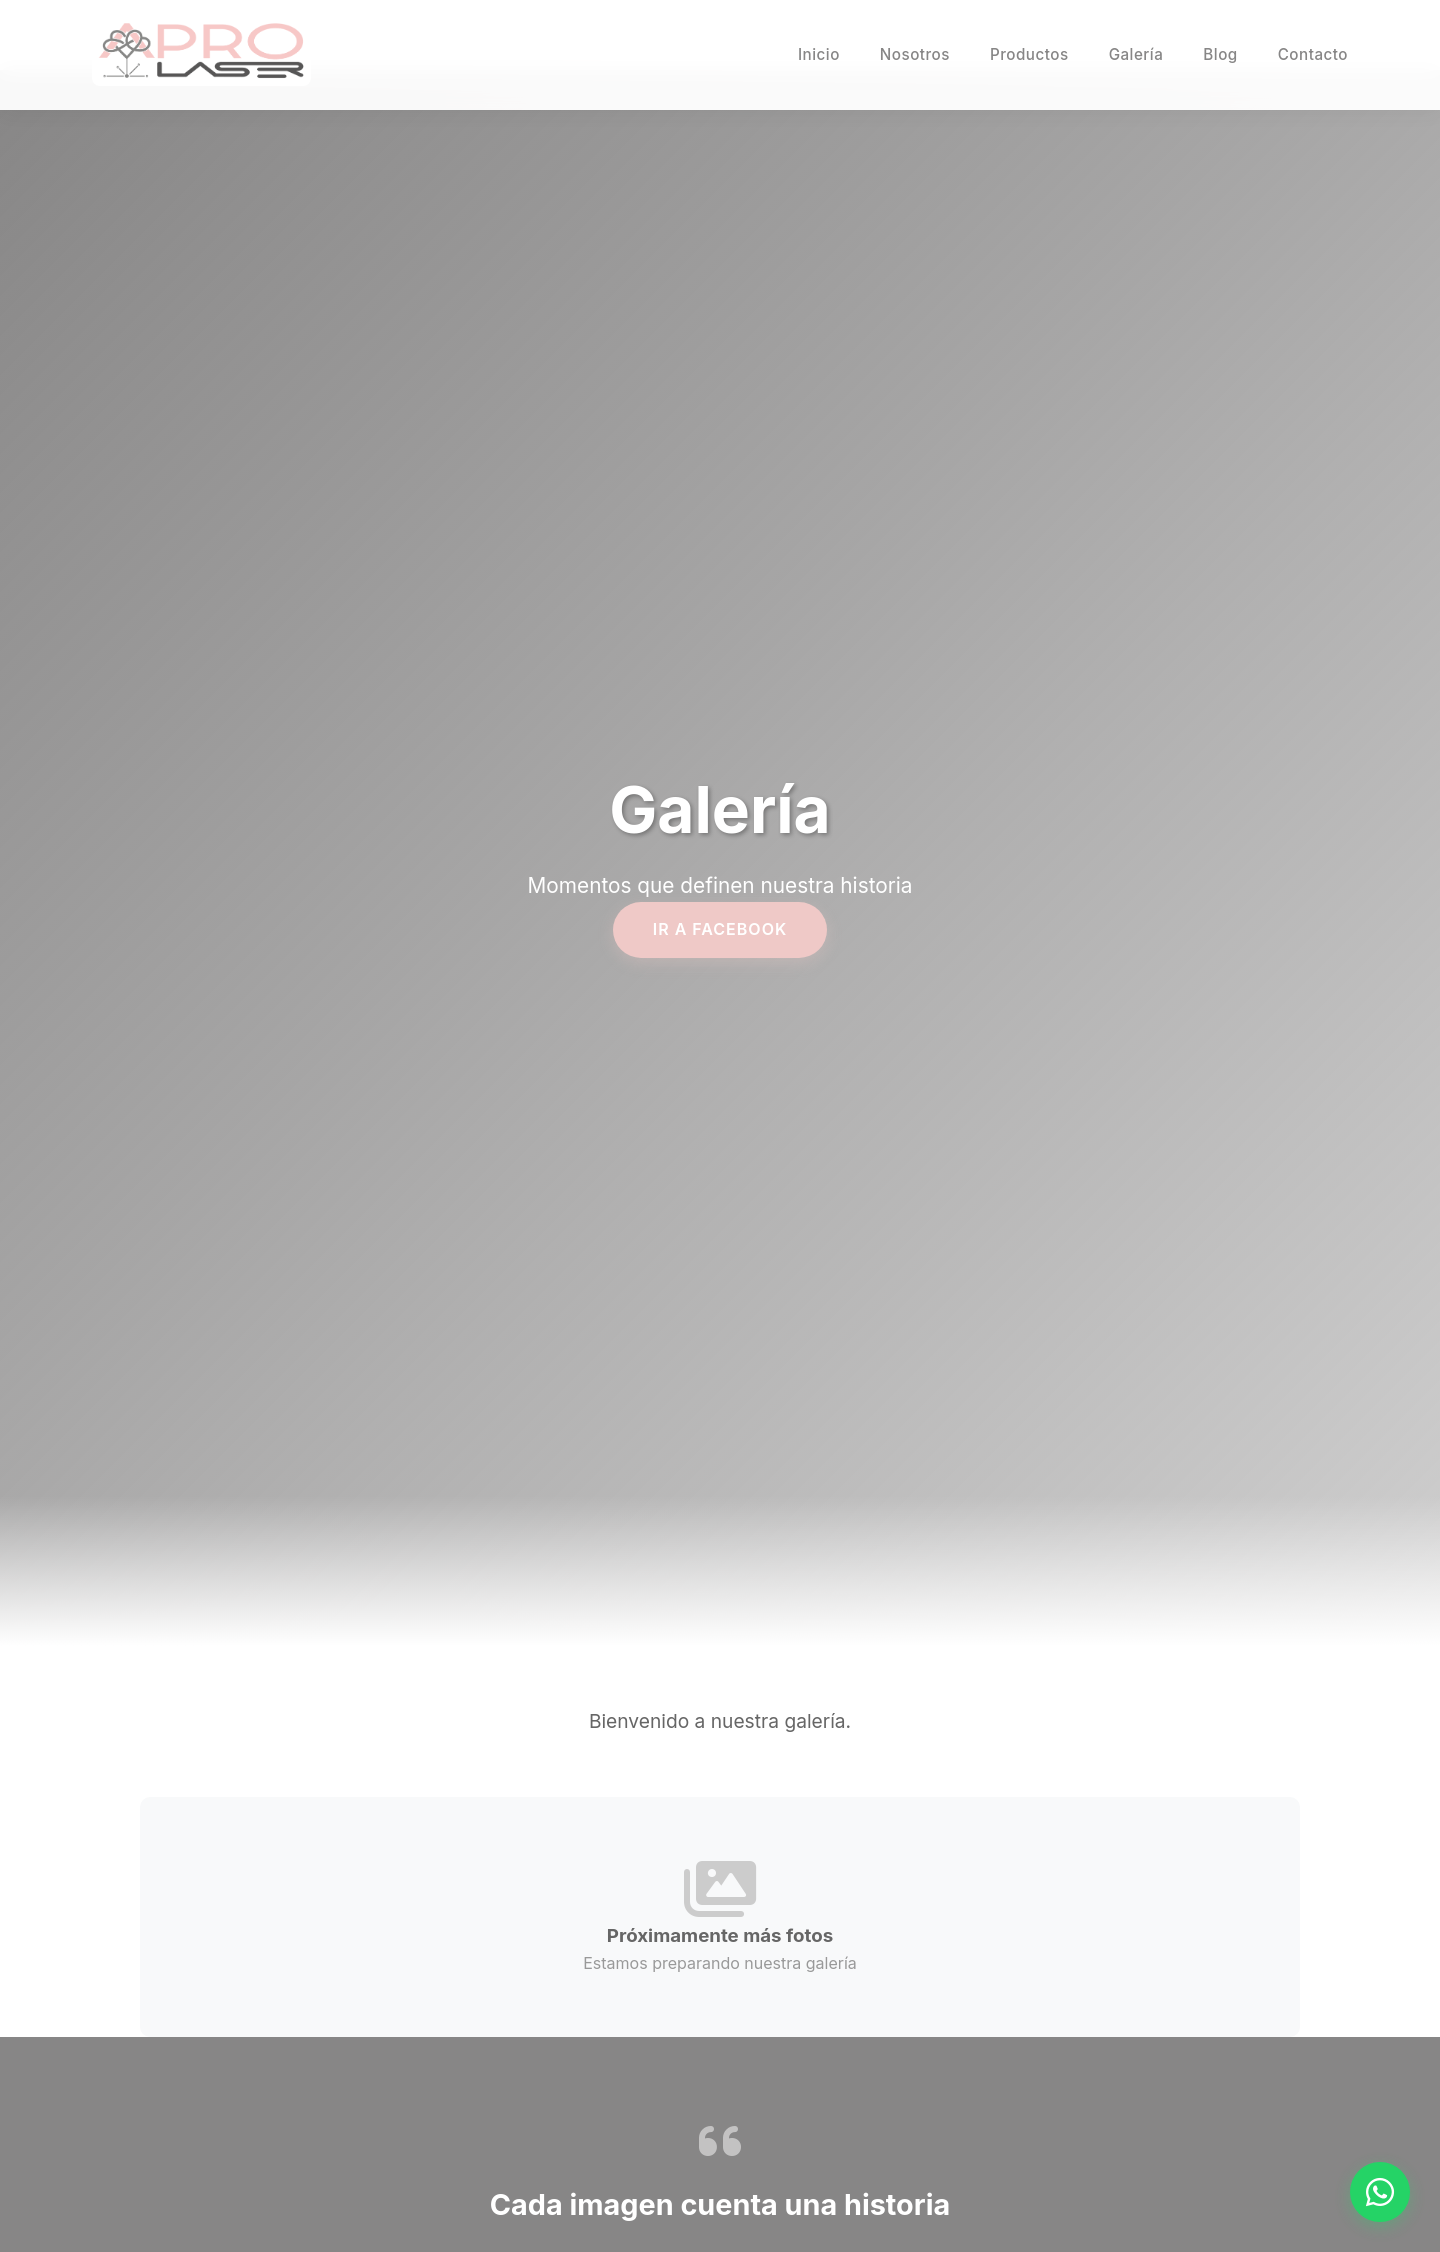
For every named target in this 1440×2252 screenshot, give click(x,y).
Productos (1029, 54)
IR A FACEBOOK (720, 929)
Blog (1220, 54)
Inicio (819, 54)
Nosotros (915, 54)
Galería (1136, 54)
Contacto (1313, 54)
